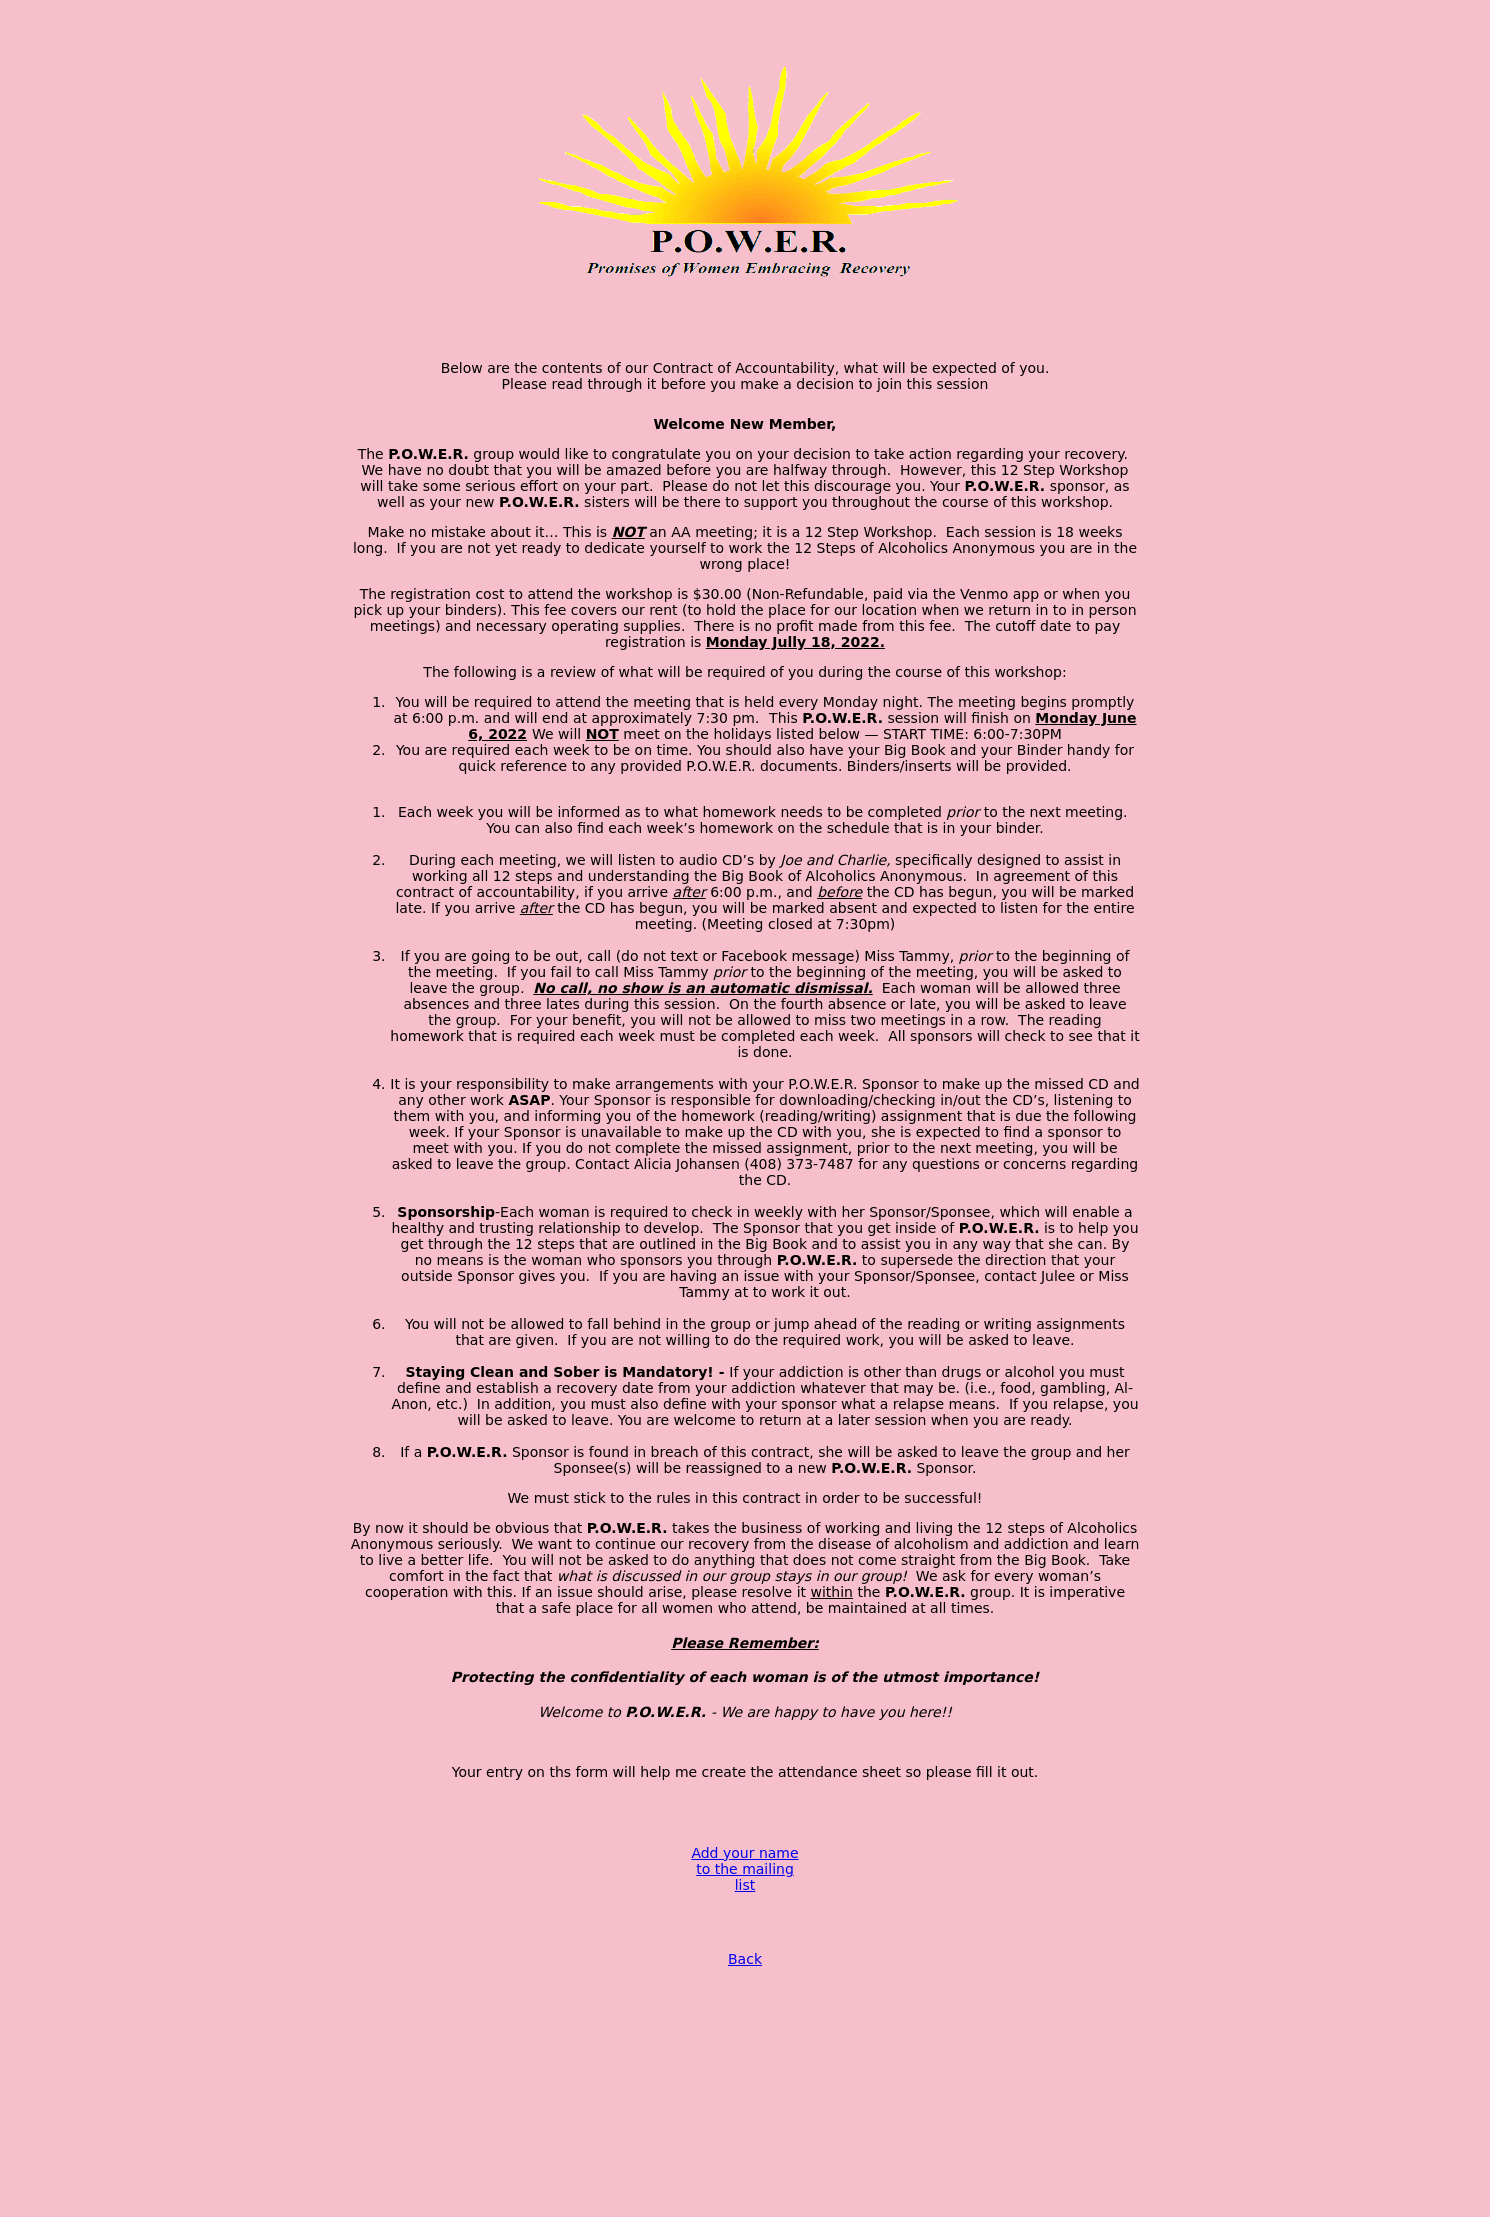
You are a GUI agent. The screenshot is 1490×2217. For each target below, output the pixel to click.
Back (745, 1959)
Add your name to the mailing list (744, 1869)
